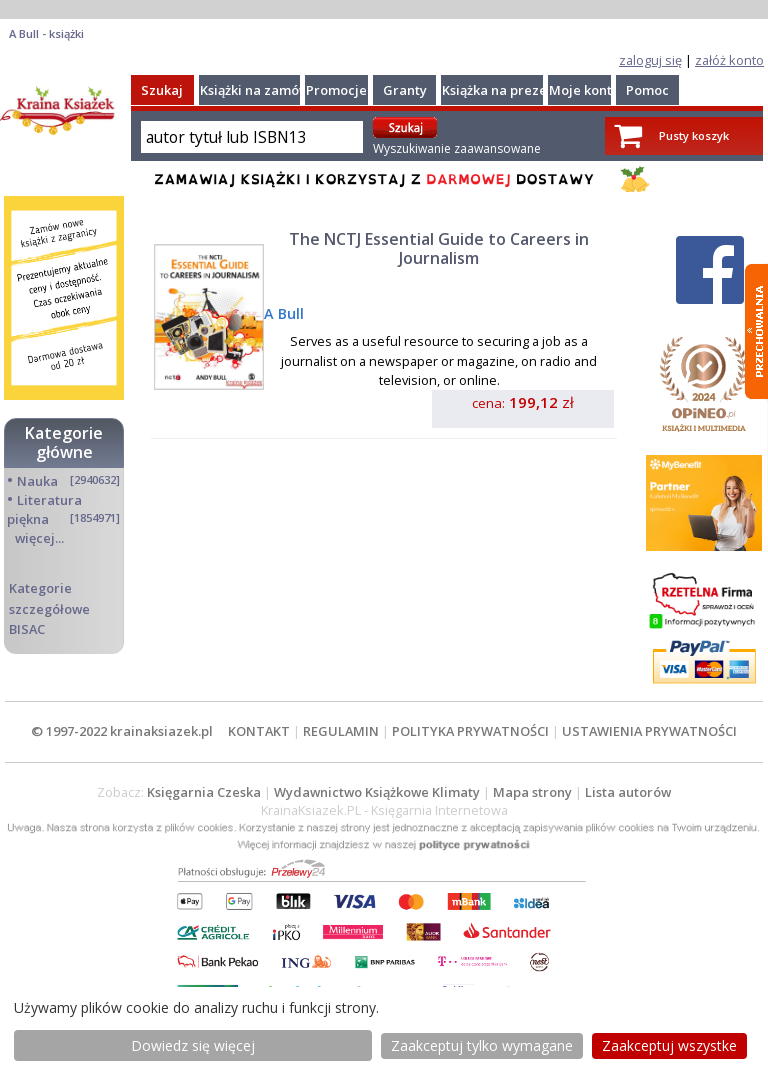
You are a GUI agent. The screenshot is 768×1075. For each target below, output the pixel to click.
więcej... (39, 538)
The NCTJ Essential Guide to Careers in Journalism (439, 248)
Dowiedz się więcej (193, 1045)
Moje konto (584, 90)
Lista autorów (628, 792)
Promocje (336, 90)
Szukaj (162, 90)
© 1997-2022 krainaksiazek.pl (122, 731)
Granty (405, 90)
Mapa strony (532, 792)
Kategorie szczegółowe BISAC (49, 608)
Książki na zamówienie (270, 90)
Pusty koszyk (694, 135)
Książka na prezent (501, 90)
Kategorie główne (64, 442)
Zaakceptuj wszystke (669, 1045)
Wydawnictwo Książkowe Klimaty (377, 792)
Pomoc (647, 90)
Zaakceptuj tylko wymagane (482, 1045)
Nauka (37, 481)
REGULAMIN (341, 731)
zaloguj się (650, 60)
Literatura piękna (44, 509)
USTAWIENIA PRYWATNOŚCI (649, 731)
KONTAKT (259, 731)
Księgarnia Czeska (204, 792)
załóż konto (729, 60)
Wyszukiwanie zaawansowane (457, 148)
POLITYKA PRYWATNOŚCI (470, 731)
